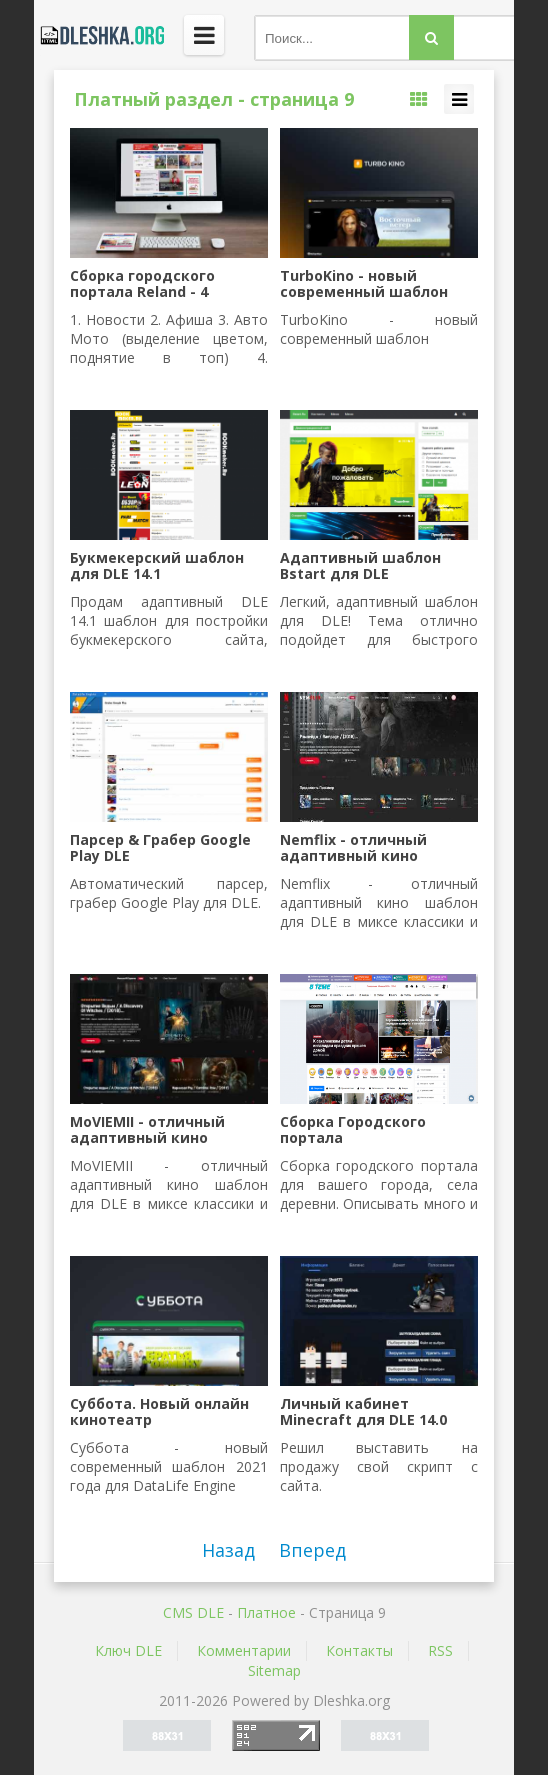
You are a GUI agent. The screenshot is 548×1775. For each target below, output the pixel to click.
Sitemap (274, 1670)
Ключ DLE (128, 1650)
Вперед (312, 1550)
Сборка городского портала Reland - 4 (142, 284)
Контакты (359, 1650)
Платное (266, 1612)
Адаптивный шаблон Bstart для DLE (360, 566)
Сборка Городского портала (353, 1130)
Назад (228, 1550)
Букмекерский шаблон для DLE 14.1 (157, 566)
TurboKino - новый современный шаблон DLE (364, 284)
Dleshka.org (99, 35)
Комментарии (244, 1650)
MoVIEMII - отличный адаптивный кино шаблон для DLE (147, 1130)
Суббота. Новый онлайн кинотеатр (159, 1412)
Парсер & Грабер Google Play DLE (160, 848)
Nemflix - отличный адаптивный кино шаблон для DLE (353, 848)
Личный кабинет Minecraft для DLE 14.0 (363, 1412)
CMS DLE (193, 1612)
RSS (440, 1650)
